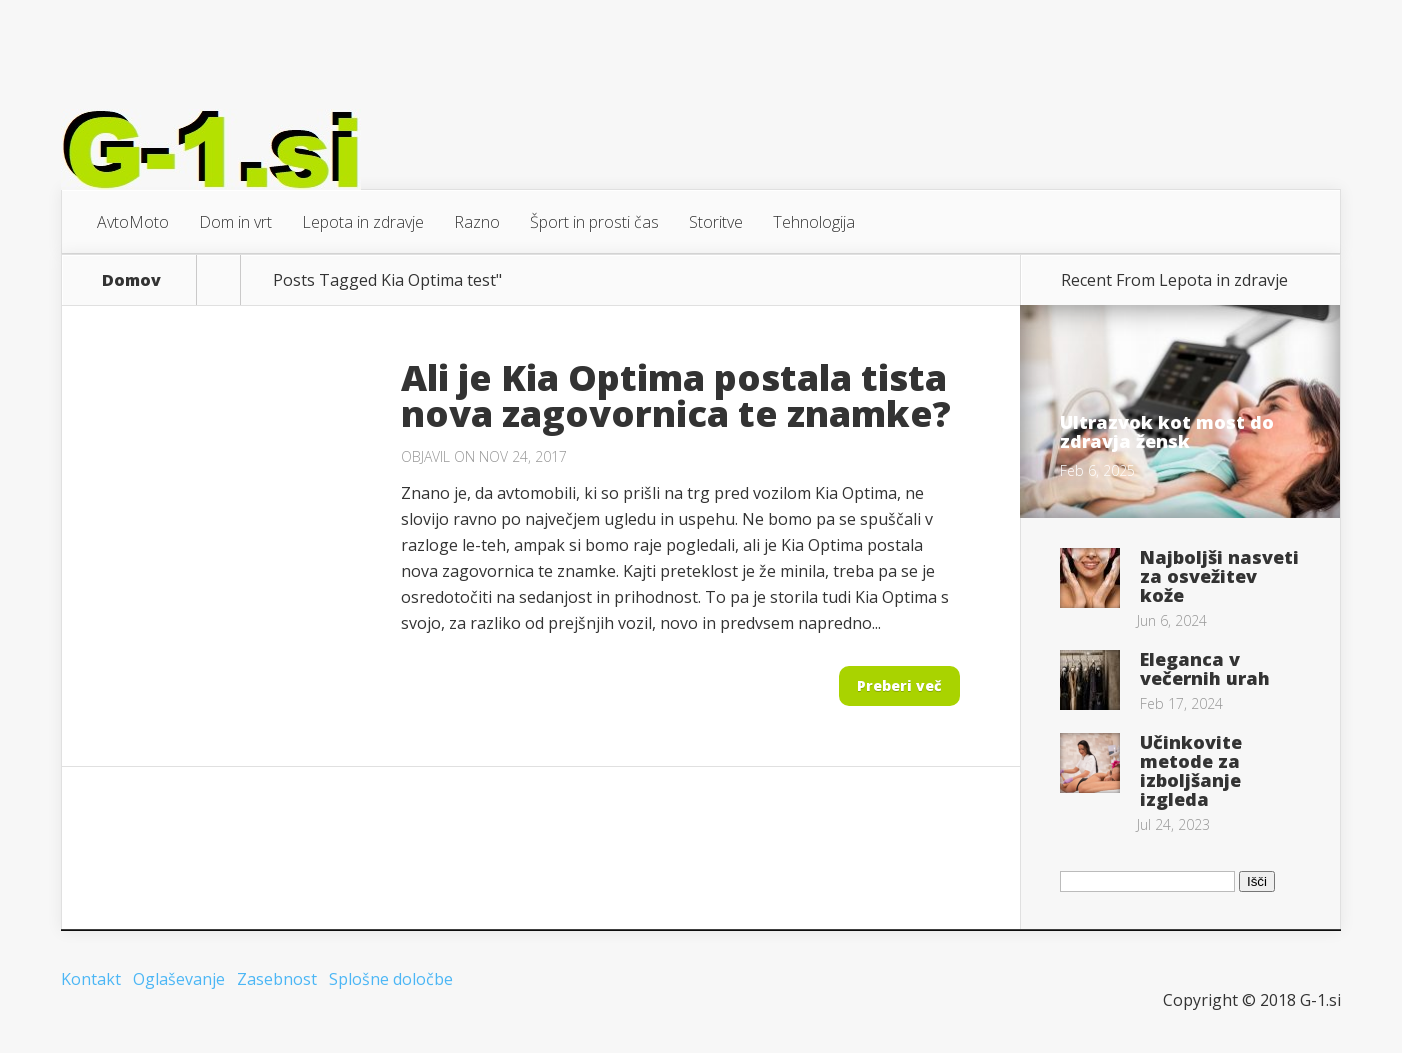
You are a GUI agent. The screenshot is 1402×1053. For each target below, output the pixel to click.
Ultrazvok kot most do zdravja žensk (1167, 431)
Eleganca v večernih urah (1205, 668)
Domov (131, 280)
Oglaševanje (179, 979)
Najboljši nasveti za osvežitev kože (1219, 576)
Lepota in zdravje (363, 222)
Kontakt (91, 979)
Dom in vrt (235, 222)
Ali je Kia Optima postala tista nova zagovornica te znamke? (676, 395)
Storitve (716, 222)
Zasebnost (277, 979)
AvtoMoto (133, 222)
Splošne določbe (391, 979)
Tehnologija (814, 222)
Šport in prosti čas (594, 222)
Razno (477, 222)
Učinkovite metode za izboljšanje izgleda (1191, 770)
